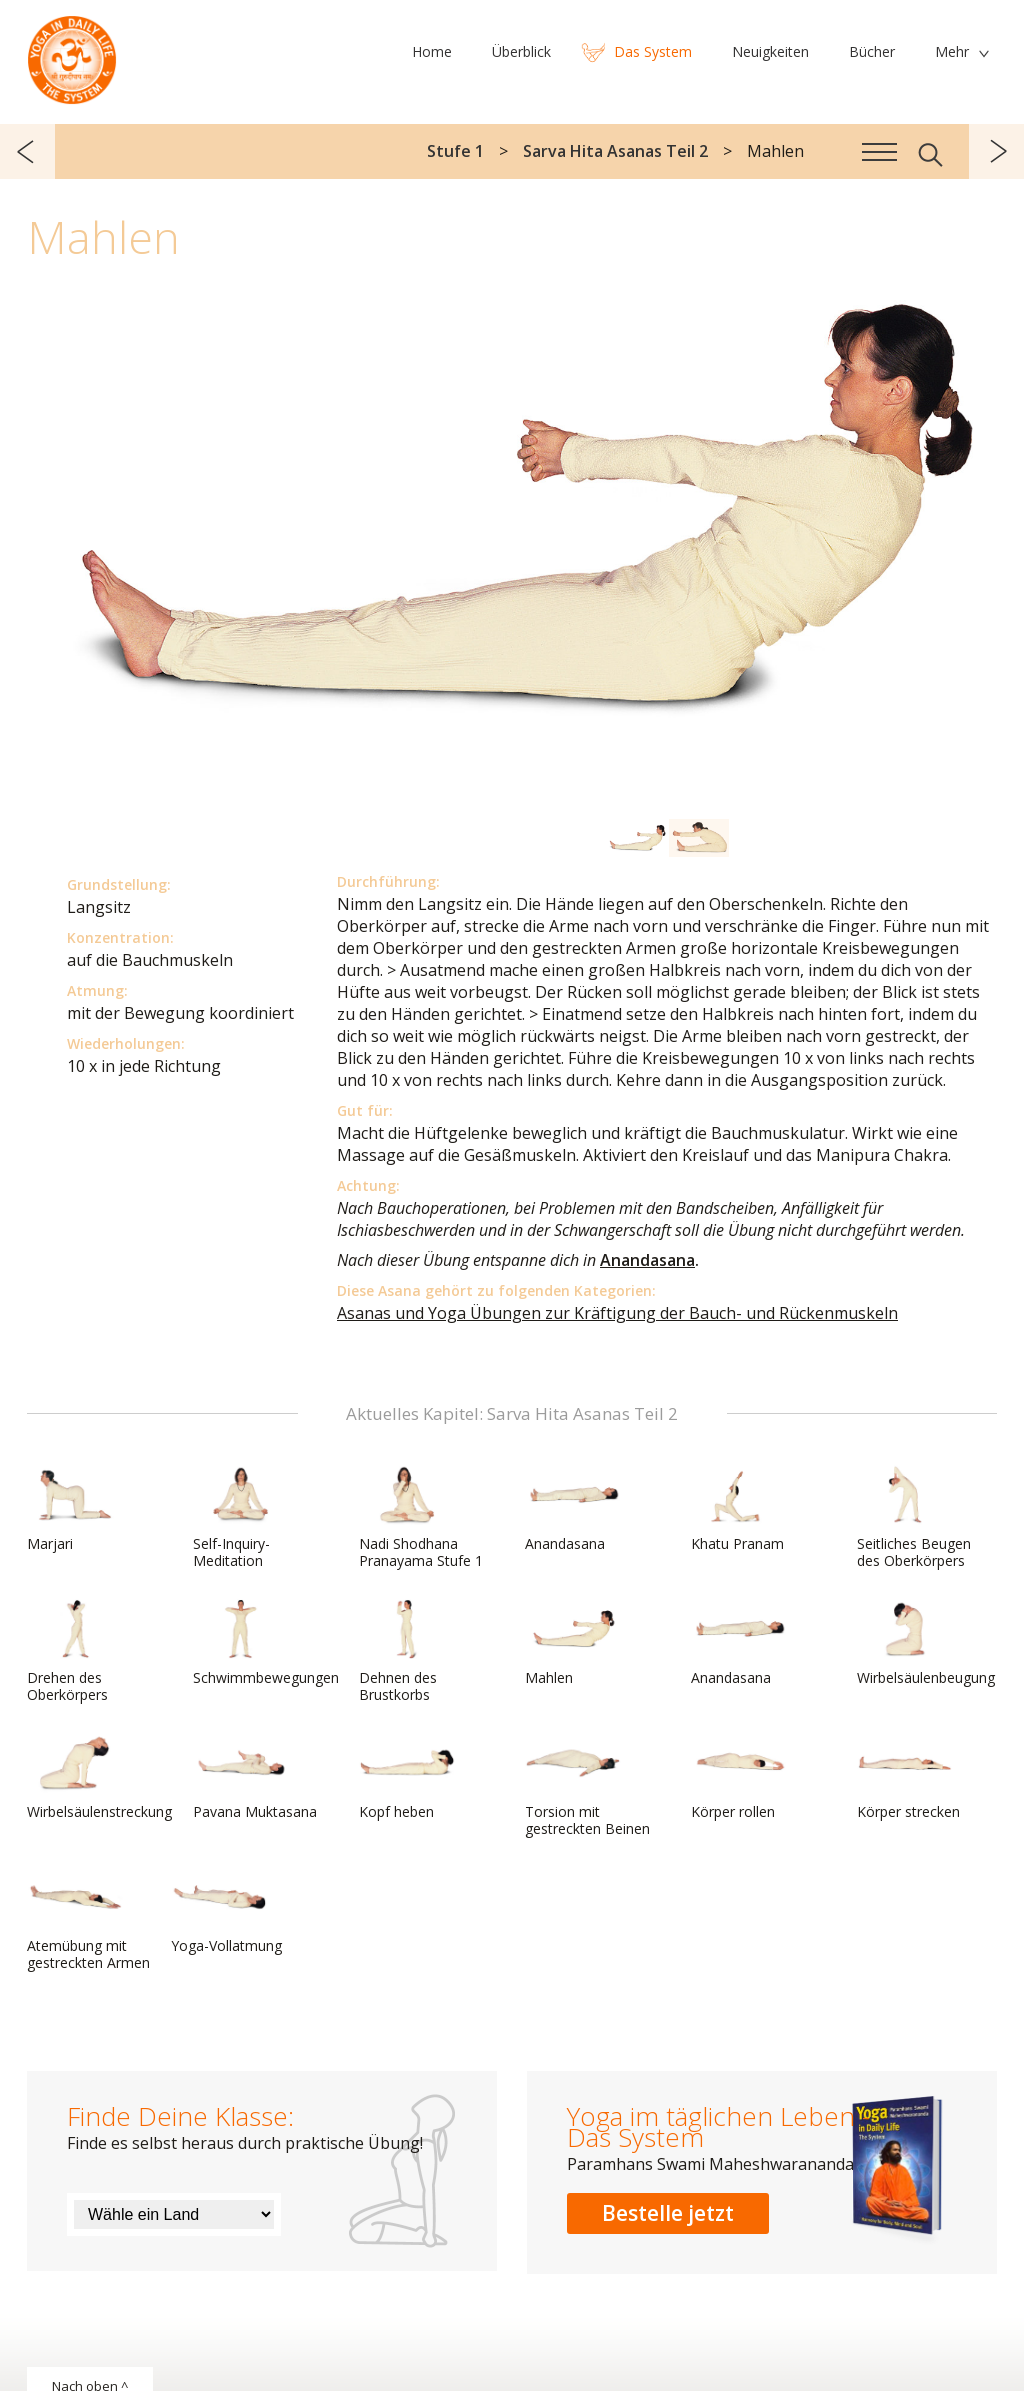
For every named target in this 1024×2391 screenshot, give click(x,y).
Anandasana (647, 1260)
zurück (27, 151)
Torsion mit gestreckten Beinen (587, 1785)
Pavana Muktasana (255, 1777)
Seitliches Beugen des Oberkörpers (914, 1517)
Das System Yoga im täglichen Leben (72, 55)
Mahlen (573, 1643)
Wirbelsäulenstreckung (99, 1777)
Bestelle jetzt (668, 2213)
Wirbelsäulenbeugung (926, 1643)
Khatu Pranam (739, 1509)
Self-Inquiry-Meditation (241, 1517)
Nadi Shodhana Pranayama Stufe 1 (421, 1517)
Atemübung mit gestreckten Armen (88, 1919)
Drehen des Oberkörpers (75, 1651)
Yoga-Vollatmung (226, 1911)
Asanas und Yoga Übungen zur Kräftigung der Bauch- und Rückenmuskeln (617, 1313)
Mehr (952, 51)
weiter (996, 151)
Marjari (75, 1509)
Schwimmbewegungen (266, 1643)
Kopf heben (407, 1777)
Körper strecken (908, 1777)
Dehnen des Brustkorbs (407, 1651)
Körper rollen (739, 1777)
